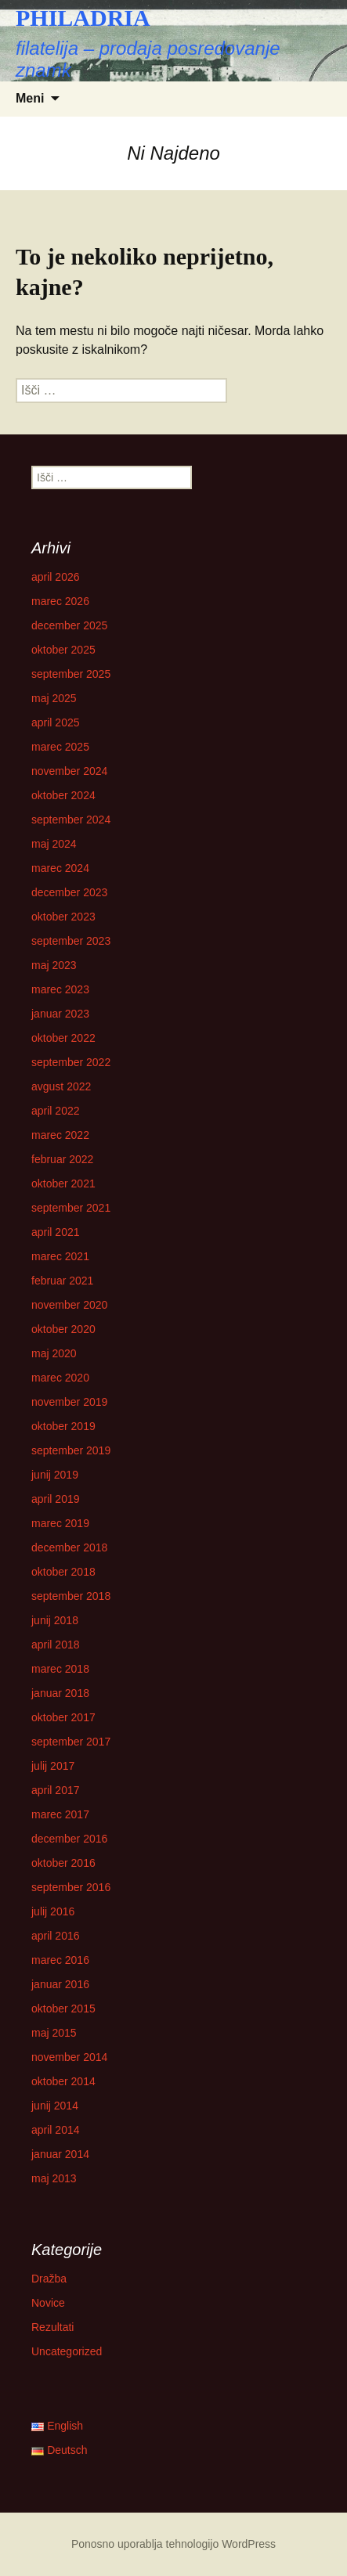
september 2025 (70, 674)
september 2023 (70, 941)
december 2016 (69, 1838)
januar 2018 (60, 1693)
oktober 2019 (63, 1426)
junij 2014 (54, 2105)
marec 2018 (60, 1669)
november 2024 (69, 771)
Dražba (49, 2278)
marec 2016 (60, 1960)
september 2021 (70, 1208)
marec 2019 (60, 1523)
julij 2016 (52, 1911)
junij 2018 (54, 1620)
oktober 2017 (63, 1717)
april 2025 (55, 722)
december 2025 (69, 625)
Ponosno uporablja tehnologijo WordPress (173, 2544)
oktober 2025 (63, 649)
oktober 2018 (63, 1571)
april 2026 (55, 577)
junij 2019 (54, 1474)
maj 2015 (54, 2033)
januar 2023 (60, 1013)
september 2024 (70, 819)
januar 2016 (60, 1984)
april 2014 (55, 2130)
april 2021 (55, 1232)
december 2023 (69, 892)
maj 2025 (54, 698)
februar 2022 (62, 1159)
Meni (30, 98)
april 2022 (55, 1110)
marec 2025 (60, 746)
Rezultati (52, 2327)
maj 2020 (54, 1353)
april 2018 (55, 1644)
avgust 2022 (61, 1086)
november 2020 (69, 1305)
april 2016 (55, 1935)
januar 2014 (60, 2154)
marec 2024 (60, 868)
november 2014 (69, 2057)
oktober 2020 (63, 1329)
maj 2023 (54, 965)
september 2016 (70, 1887)
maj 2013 (54, 2178)
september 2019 (70, 1450)
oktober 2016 (63, 1863)
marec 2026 (60, 601)
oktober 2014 (63, 2081)
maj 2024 (54, 844)
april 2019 (55, 1499)
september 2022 (70, 1062)
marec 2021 (60, 1256)
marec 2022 (60, 1135)
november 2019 (69, 1402)
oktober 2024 (63, 795)
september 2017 (70, 1741)
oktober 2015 (63, 2008)
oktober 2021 (63, 1183)
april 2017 (55, 1790)
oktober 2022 (63, 1038)
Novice (48, 2303)
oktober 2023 (63, 916)
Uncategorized (66, 2351)
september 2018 (70, 1596)
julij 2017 (52, 1766)
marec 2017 (60, 1814)
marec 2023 (60, 989)
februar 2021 (62, 1280)
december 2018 (69, 1547)
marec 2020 (60, 1377)
